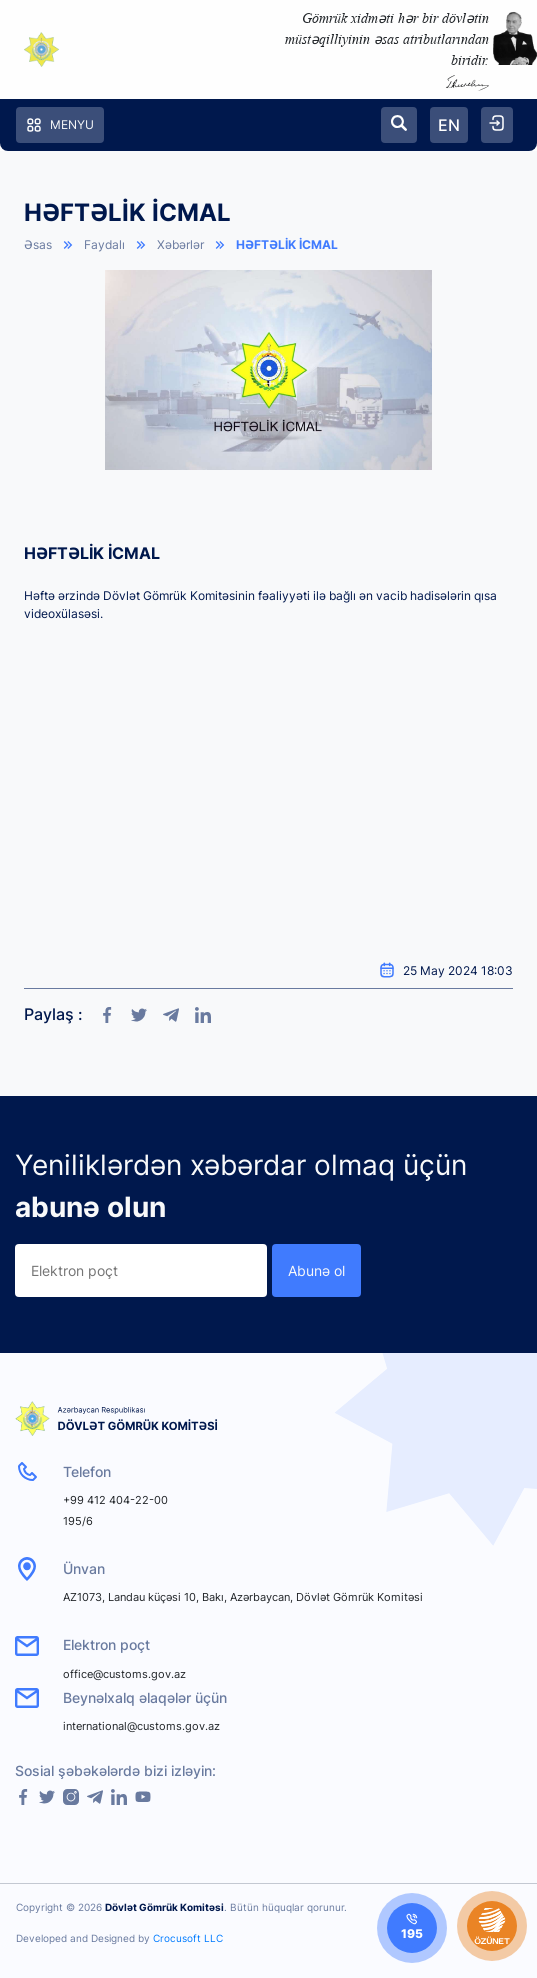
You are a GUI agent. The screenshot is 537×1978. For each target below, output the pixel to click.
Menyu (60, 125)
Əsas (38, 244)
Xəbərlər (180, 244)
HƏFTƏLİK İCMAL (287, 244)
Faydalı (104, 244)
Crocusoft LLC (188, 1938)
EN (449, 125)
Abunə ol (316, 1270)
